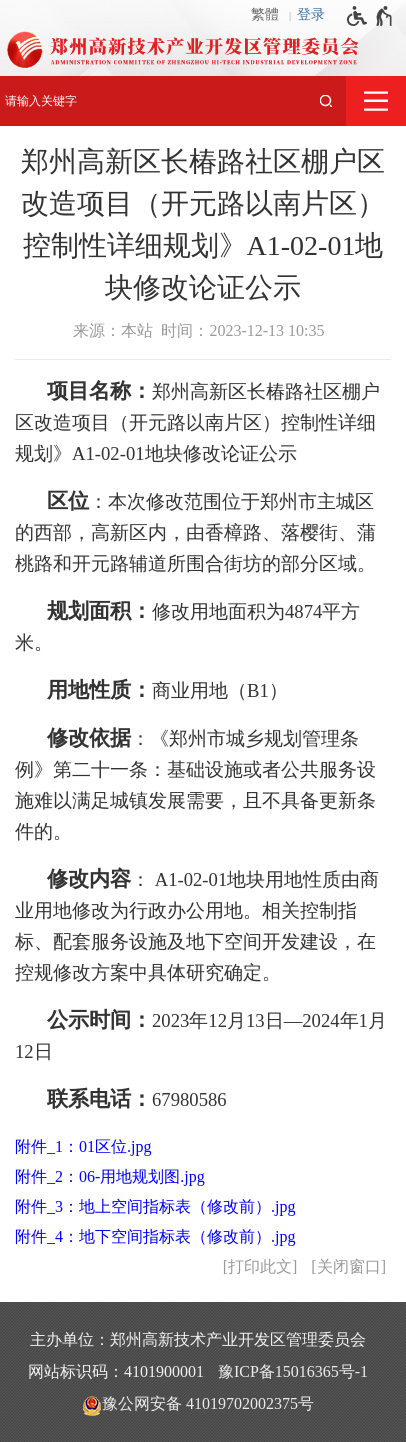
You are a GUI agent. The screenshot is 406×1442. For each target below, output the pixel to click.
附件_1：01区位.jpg (83, 1146)
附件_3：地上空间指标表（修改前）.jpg (155, 1206)
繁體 (265, 14)
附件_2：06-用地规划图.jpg (110, 1176)
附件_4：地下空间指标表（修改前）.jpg (155, 1236)
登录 (311, 14)
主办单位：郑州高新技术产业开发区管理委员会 (198, 1339)
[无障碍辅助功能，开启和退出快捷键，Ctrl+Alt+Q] (370, 16)
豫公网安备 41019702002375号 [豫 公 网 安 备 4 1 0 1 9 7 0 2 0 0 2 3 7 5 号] (198, 1405)
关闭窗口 (349, 1266)
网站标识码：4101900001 (116, 1371)
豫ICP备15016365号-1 (293, 1371)
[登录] (316, 15)
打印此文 (260, 1266)
